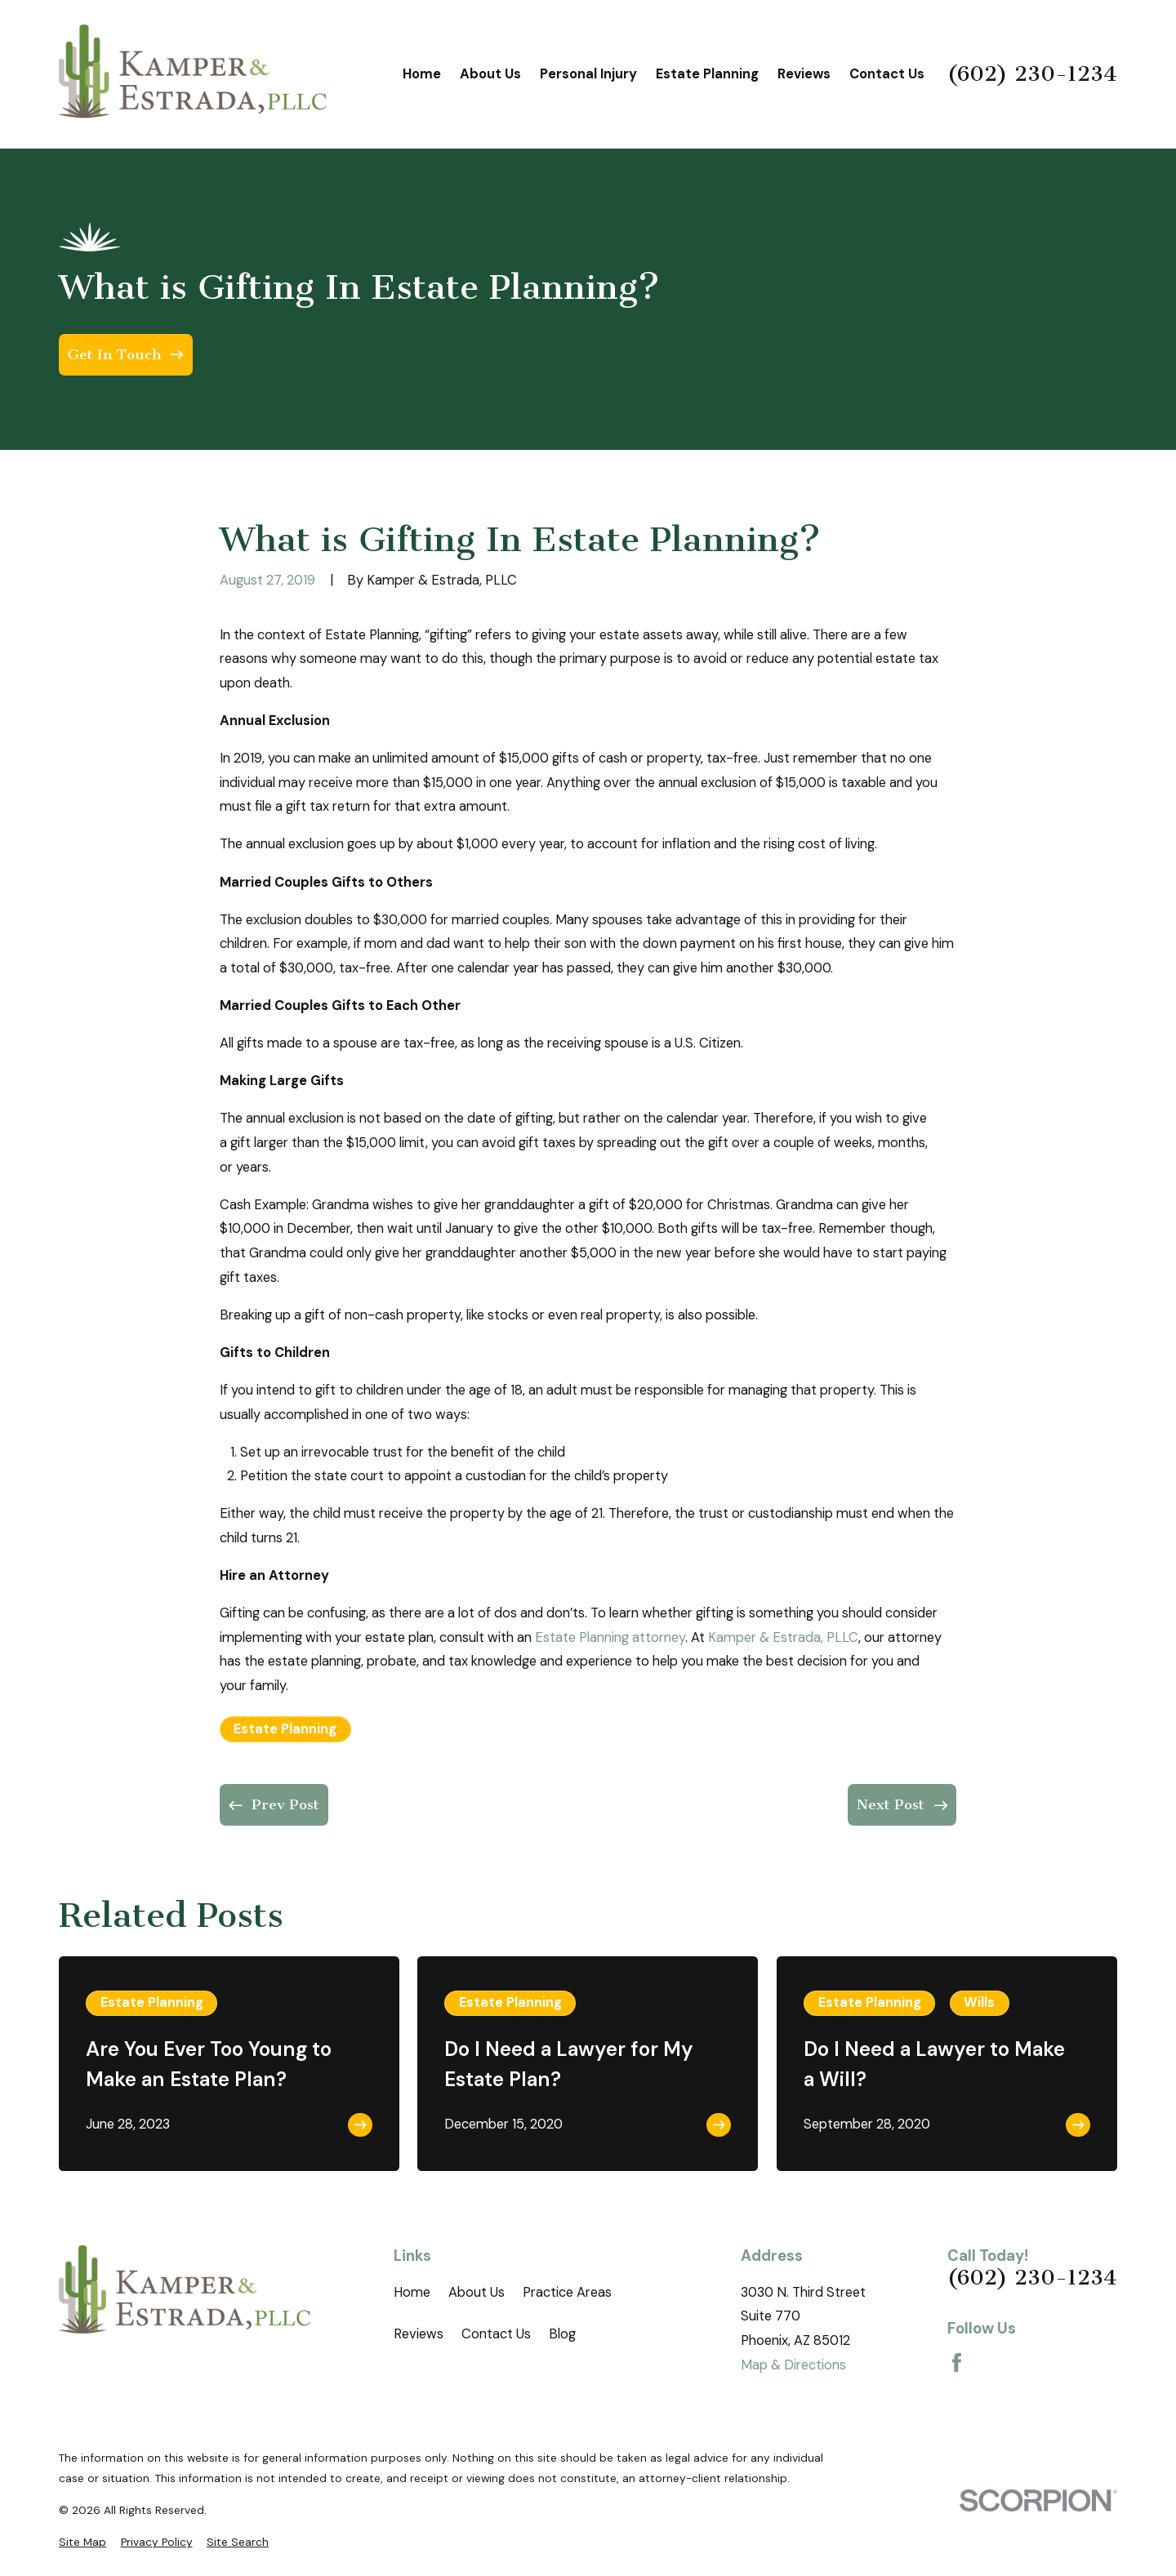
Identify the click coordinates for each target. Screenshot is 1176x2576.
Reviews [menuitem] (804, 73)
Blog (562, 2333)
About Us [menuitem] (490, 73)
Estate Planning (285, 1728)
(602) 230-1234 (1032, 74)
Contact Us (496, 2333)
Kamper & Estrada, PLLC (783, 1637)
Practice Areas (567, 2292)
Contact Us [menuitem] (886, 73)
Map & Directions (793, 2365)
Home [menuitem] (422, 73)
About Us (476, 2292)
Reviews (418, 2333)
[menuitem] (82, 2542)
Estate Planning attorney (610, 1637)
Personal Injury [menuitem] (588, 73)
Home (412, 2292)
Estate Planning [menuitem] (707, 73)
